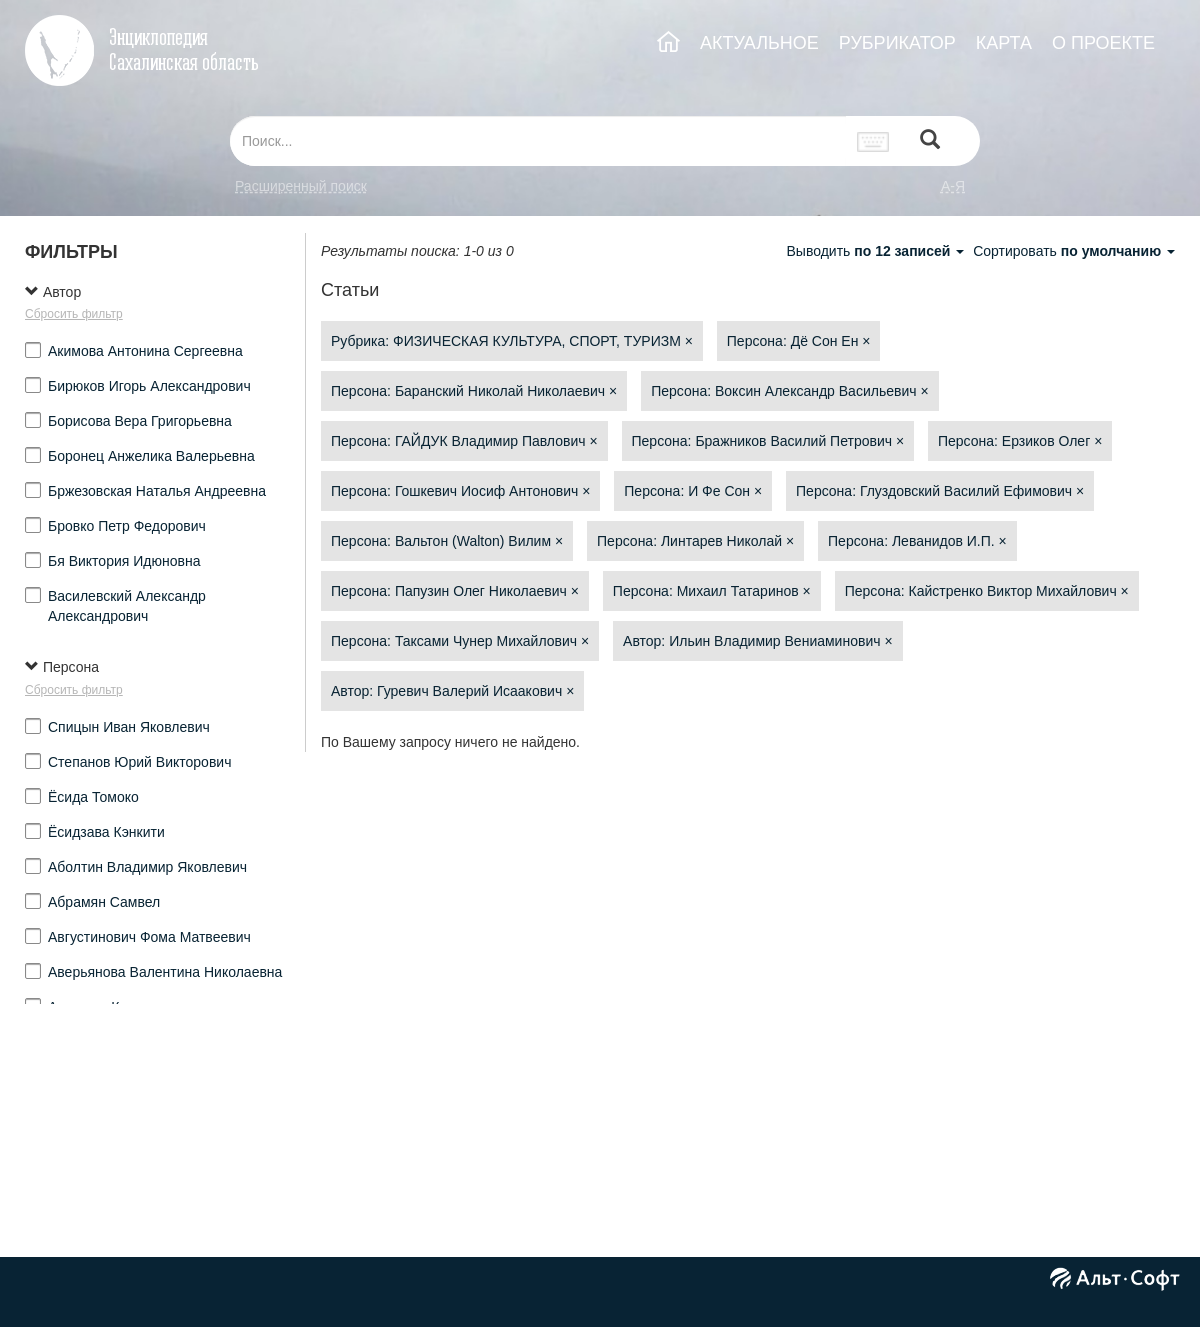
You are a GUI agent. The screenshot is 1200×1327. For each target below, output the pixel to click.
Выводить (877, 251)
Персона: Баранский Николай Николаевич (474, 391)
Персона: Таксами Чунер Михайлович (460, 641)
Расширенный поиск (301, 186)
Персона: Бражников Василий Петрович (768, 441)
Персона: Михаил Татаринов (712, 591)
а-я (953, 186)
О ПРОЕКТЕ (1103, 43)
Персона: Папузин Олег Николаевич (455, 591)
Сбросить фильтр (74, 314)
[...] (538, 141)
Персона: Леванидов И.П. (917, 541)
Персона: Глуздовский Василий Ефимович (940, 491)
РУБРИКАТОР (897, 43)
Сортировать (1074, 251)
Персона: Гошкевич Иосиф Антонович (460, 491)
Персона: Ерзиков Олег (1020, 441)
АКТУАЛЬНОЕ (759, 43)
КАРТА (1004, 43)
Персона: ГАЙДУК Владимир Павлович (464, 441)
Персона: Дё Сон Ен (799, 341)
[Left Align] (930, 141)
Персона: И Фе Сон (693, 491)
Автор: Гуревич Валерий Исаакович (452, 691)
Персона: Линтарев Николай (695, 541)
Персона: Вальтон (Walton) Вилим (447, 541)
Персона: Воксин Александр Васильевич (789, 391)
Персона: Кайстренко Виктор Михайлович (987, 591)
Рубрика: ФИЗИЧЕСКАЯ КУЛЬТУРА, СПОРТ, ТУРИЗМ (512, 341)
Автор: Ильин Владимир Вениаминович (758, 641)
